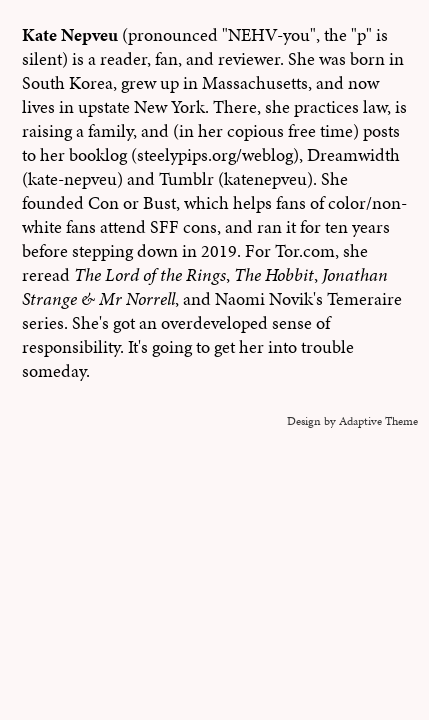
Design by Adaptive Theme (352, 421)
